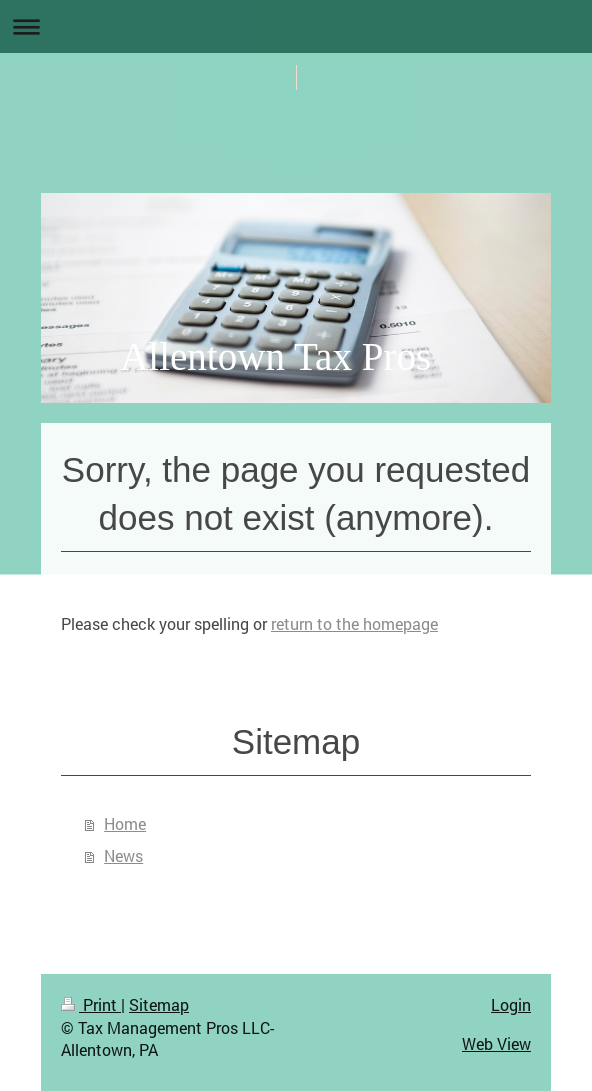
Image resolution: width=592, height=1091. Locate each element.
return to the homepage (354, 623)
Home (125, 823)
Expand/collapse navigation (296, 26)
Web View (496, 1043)
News (123, 855)
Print (91, 1004)
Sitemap (159, 1004)
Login (511, 1004)
